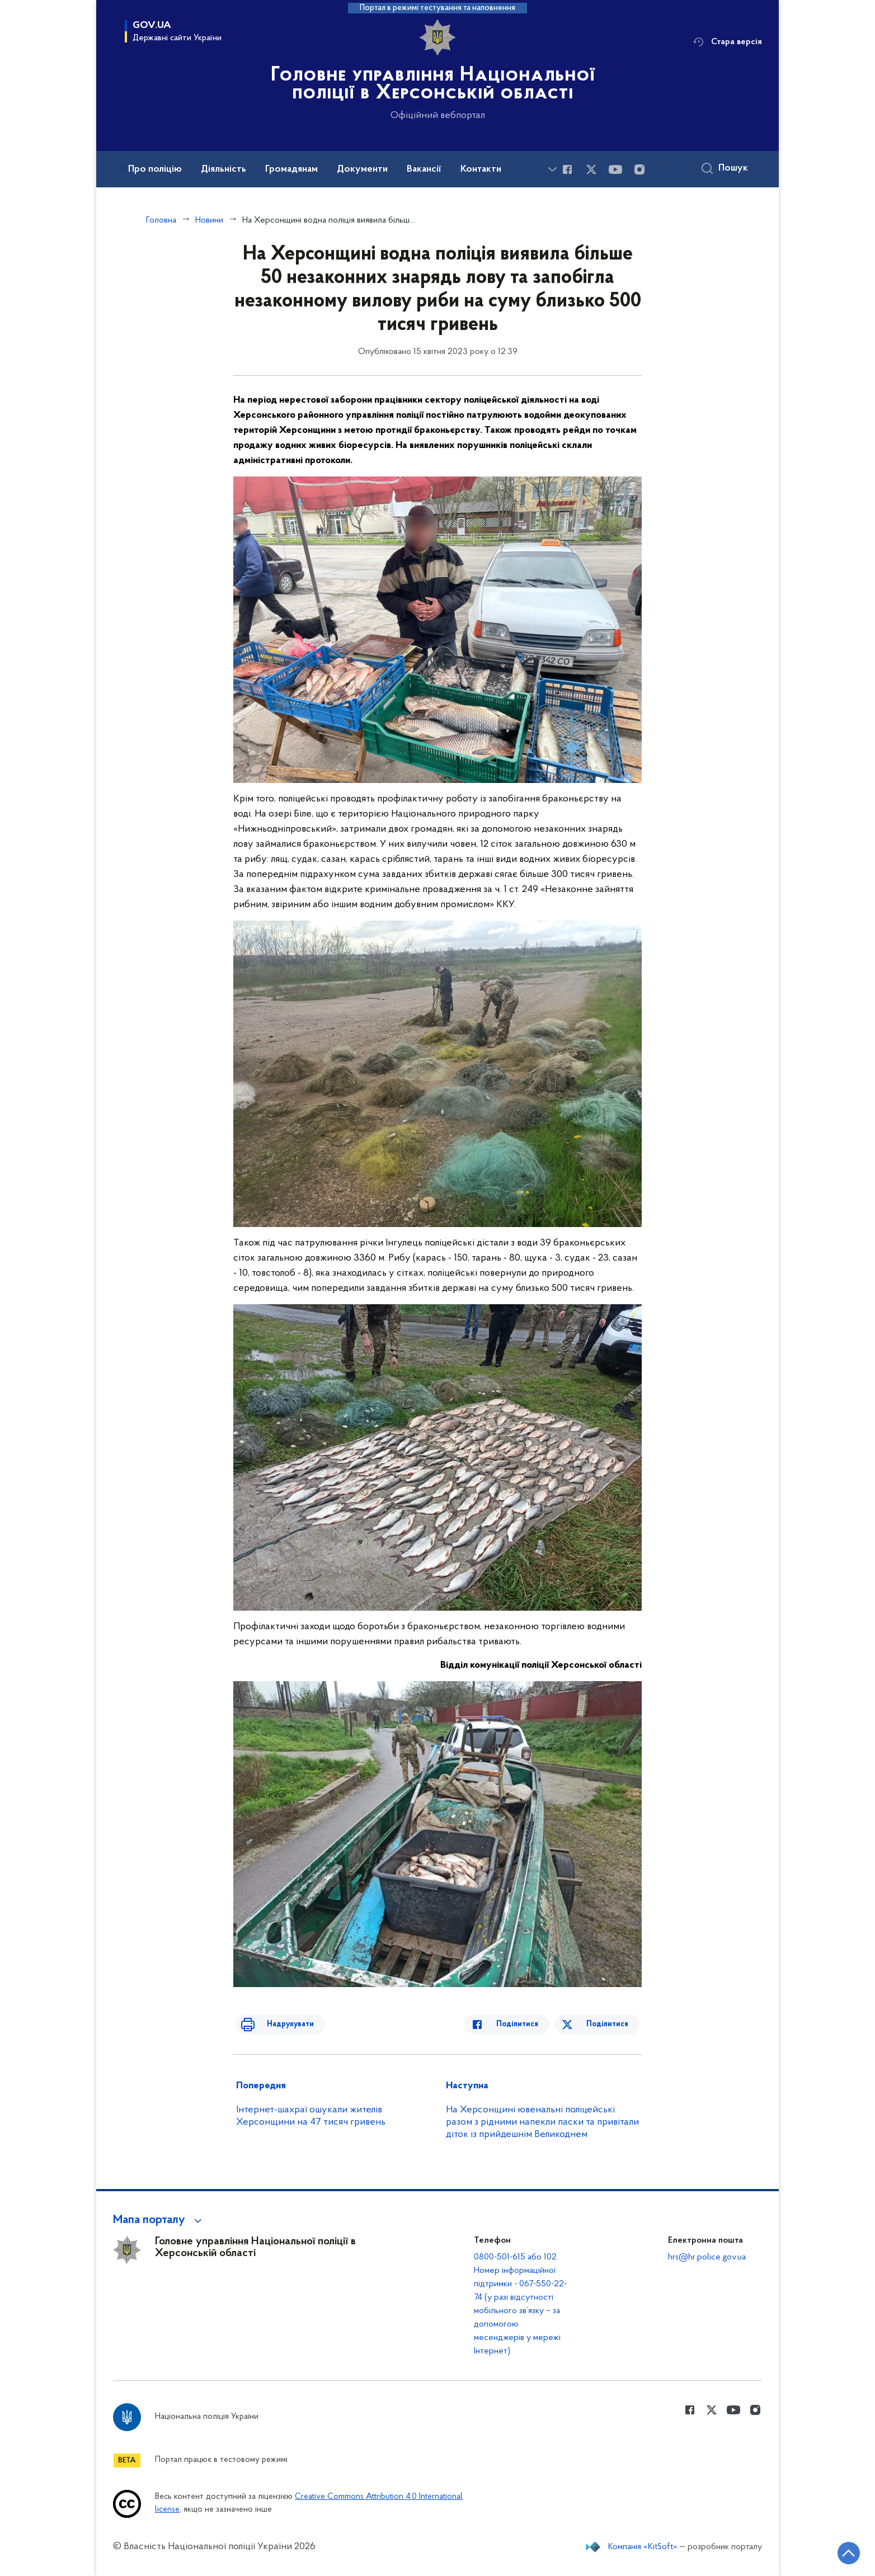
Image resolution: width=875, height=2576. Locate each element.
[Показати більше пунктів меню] (552, 169)
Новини (209, 220)
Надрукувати (279, 2024)
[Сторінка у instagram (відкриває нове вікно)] (639, 169)
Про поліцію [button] (155, 169)
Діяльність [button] (223, 169)
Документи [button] (362, 169)
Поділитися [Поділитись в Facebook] (528, 2024)
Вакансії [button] (424, 169)
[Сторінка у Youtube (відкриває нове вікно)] (615, 169)
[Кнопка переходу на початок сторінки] (833, 2551)
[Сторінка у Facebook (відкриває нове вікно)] (567, 169)
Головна (161, 220)
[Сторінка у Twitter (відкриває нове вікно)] (591, 169)
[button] (159, 2220)
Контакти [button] (480, 169)
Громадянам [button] (291, 169)
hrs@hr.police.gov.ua (707, 2257)
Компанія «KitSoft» (643, 2546)
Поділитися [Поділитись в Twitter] (610, 2024)
